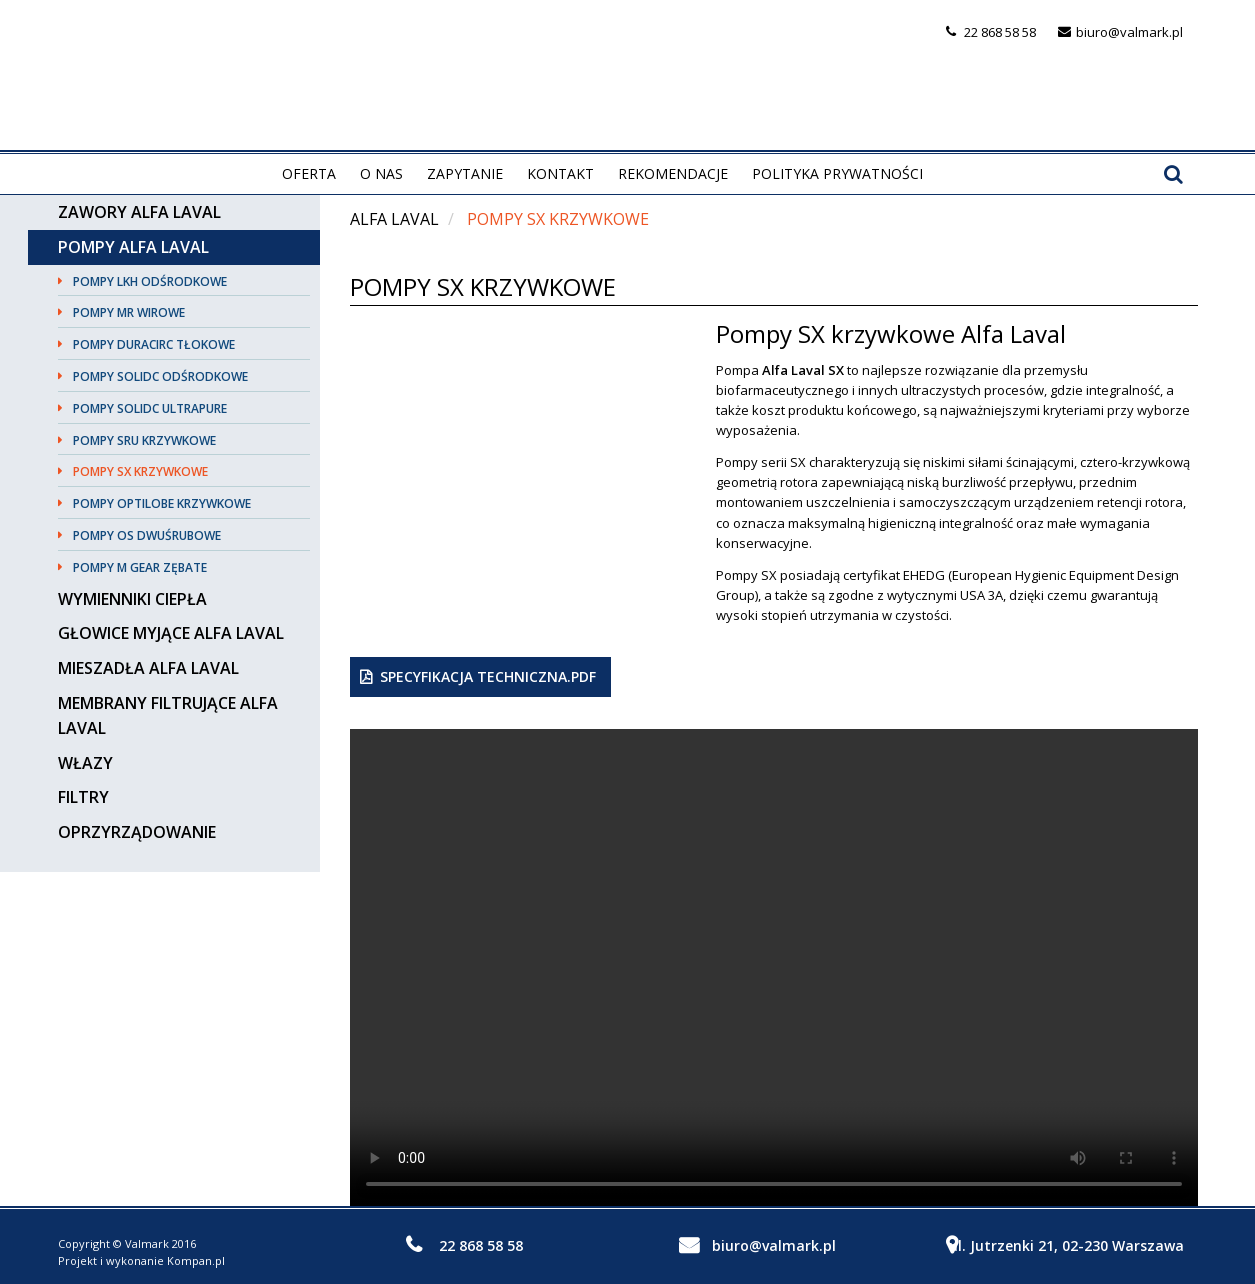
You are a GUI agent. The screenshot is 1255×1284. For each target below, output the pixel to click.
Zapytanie (465, 173)
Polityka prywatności (837, 173)
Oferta (309, 173)
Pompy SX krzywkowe (140, 471)
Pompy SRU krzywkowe (144, 440)
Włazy (85, 763)
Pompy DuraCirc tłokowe (154, 344)
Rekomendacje (673, 173)
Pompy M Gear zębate (140, 567)
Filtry (83, 797)
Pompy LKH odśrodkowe (150, 281)
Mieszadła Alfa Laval (148, 668)
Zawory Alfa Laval (139, 212)
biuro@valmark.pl (1129, 32)
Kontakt (560, 173)
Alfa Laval (394, 219)
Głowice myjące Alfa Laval (171, 633)
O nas (381, 173)
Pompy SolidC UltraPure (150, 408)
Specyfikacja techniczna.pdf (488, 676)
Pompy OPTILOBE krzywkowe (162, 503)
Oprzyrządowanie (137, 832)
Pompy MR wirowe (129, 312)
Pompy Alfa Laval (133, 247)
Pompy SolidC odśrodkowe (160, 376)
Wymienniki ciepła (132, 599)
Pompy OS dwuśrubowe (147, 535)
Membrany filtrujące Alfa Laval (168, 715)
